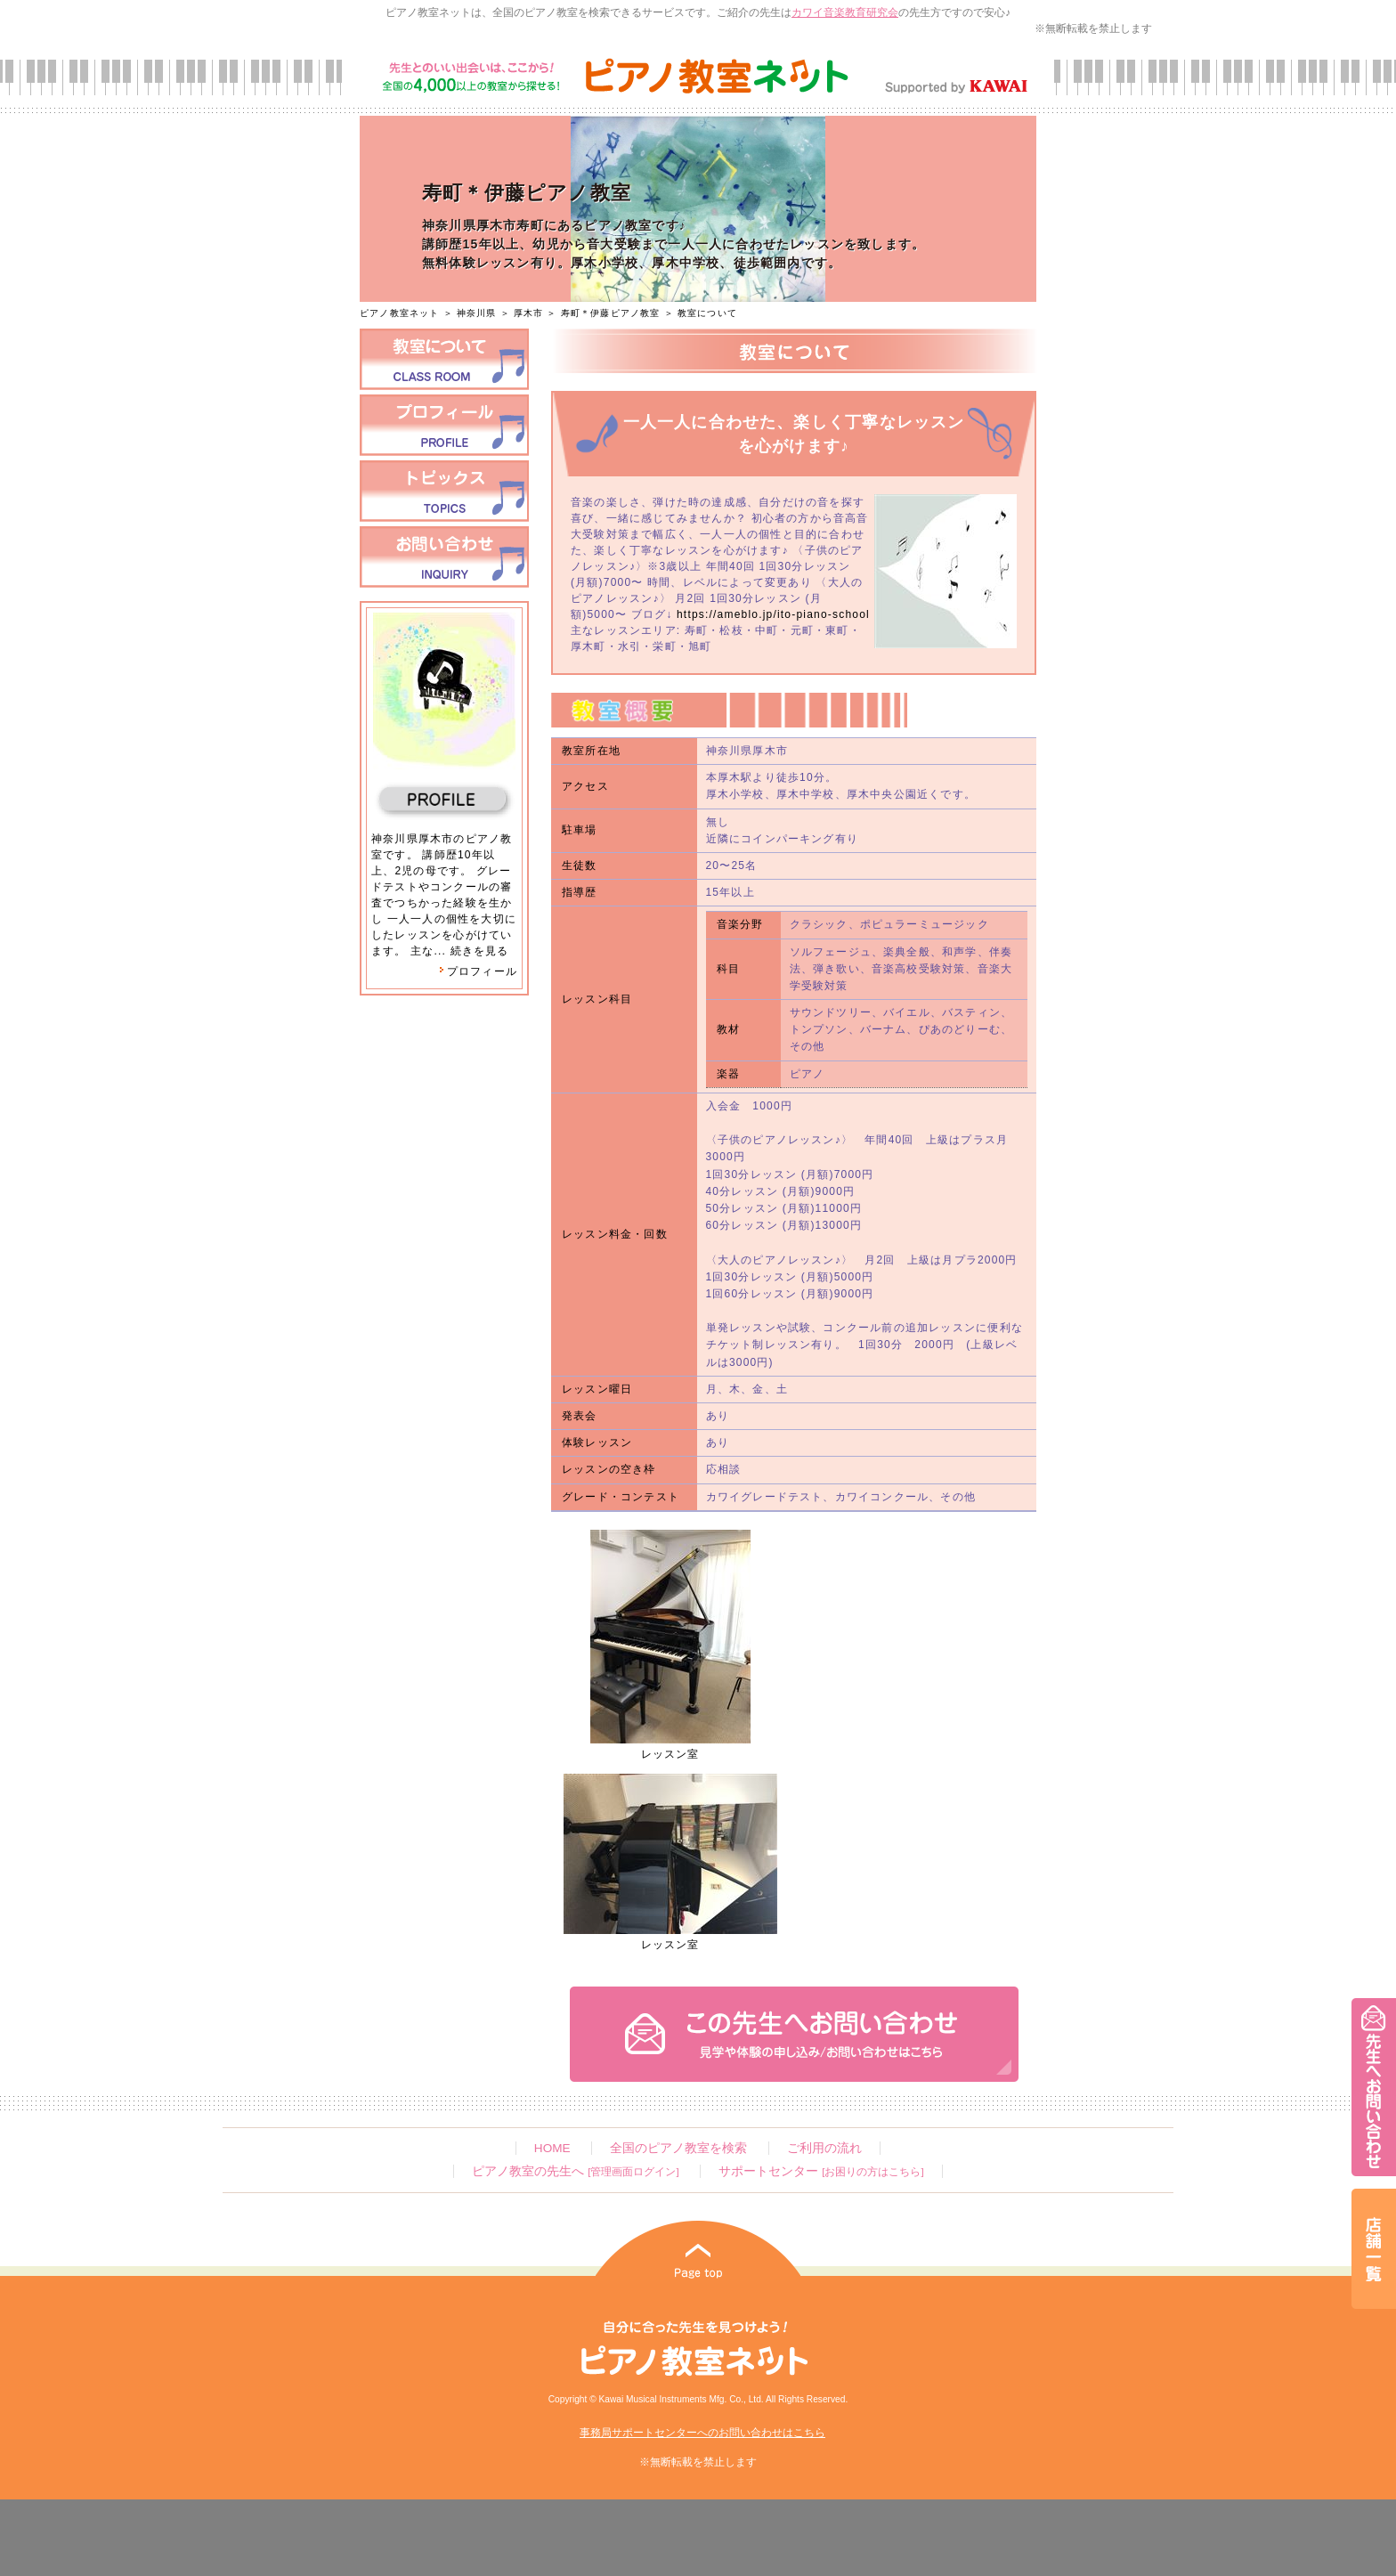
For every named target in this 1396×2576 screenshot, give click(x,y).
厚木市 (529, 313)
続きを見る (479, 951)
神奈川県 (477, 313)
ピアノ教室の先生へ (575, 2171)
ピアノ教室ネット (400, 313)
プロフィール (478, 971)
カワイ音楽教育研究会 (844, 12)
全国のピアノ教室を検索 (678, 2148)
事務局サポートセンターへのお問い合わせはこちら (702, 2432)
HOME (552, 2148)
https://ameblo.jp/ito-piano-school (773, 614)
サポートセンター (820, 2171)
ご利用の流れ (824, 2148)
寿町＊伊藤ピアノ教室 (611, 313)
